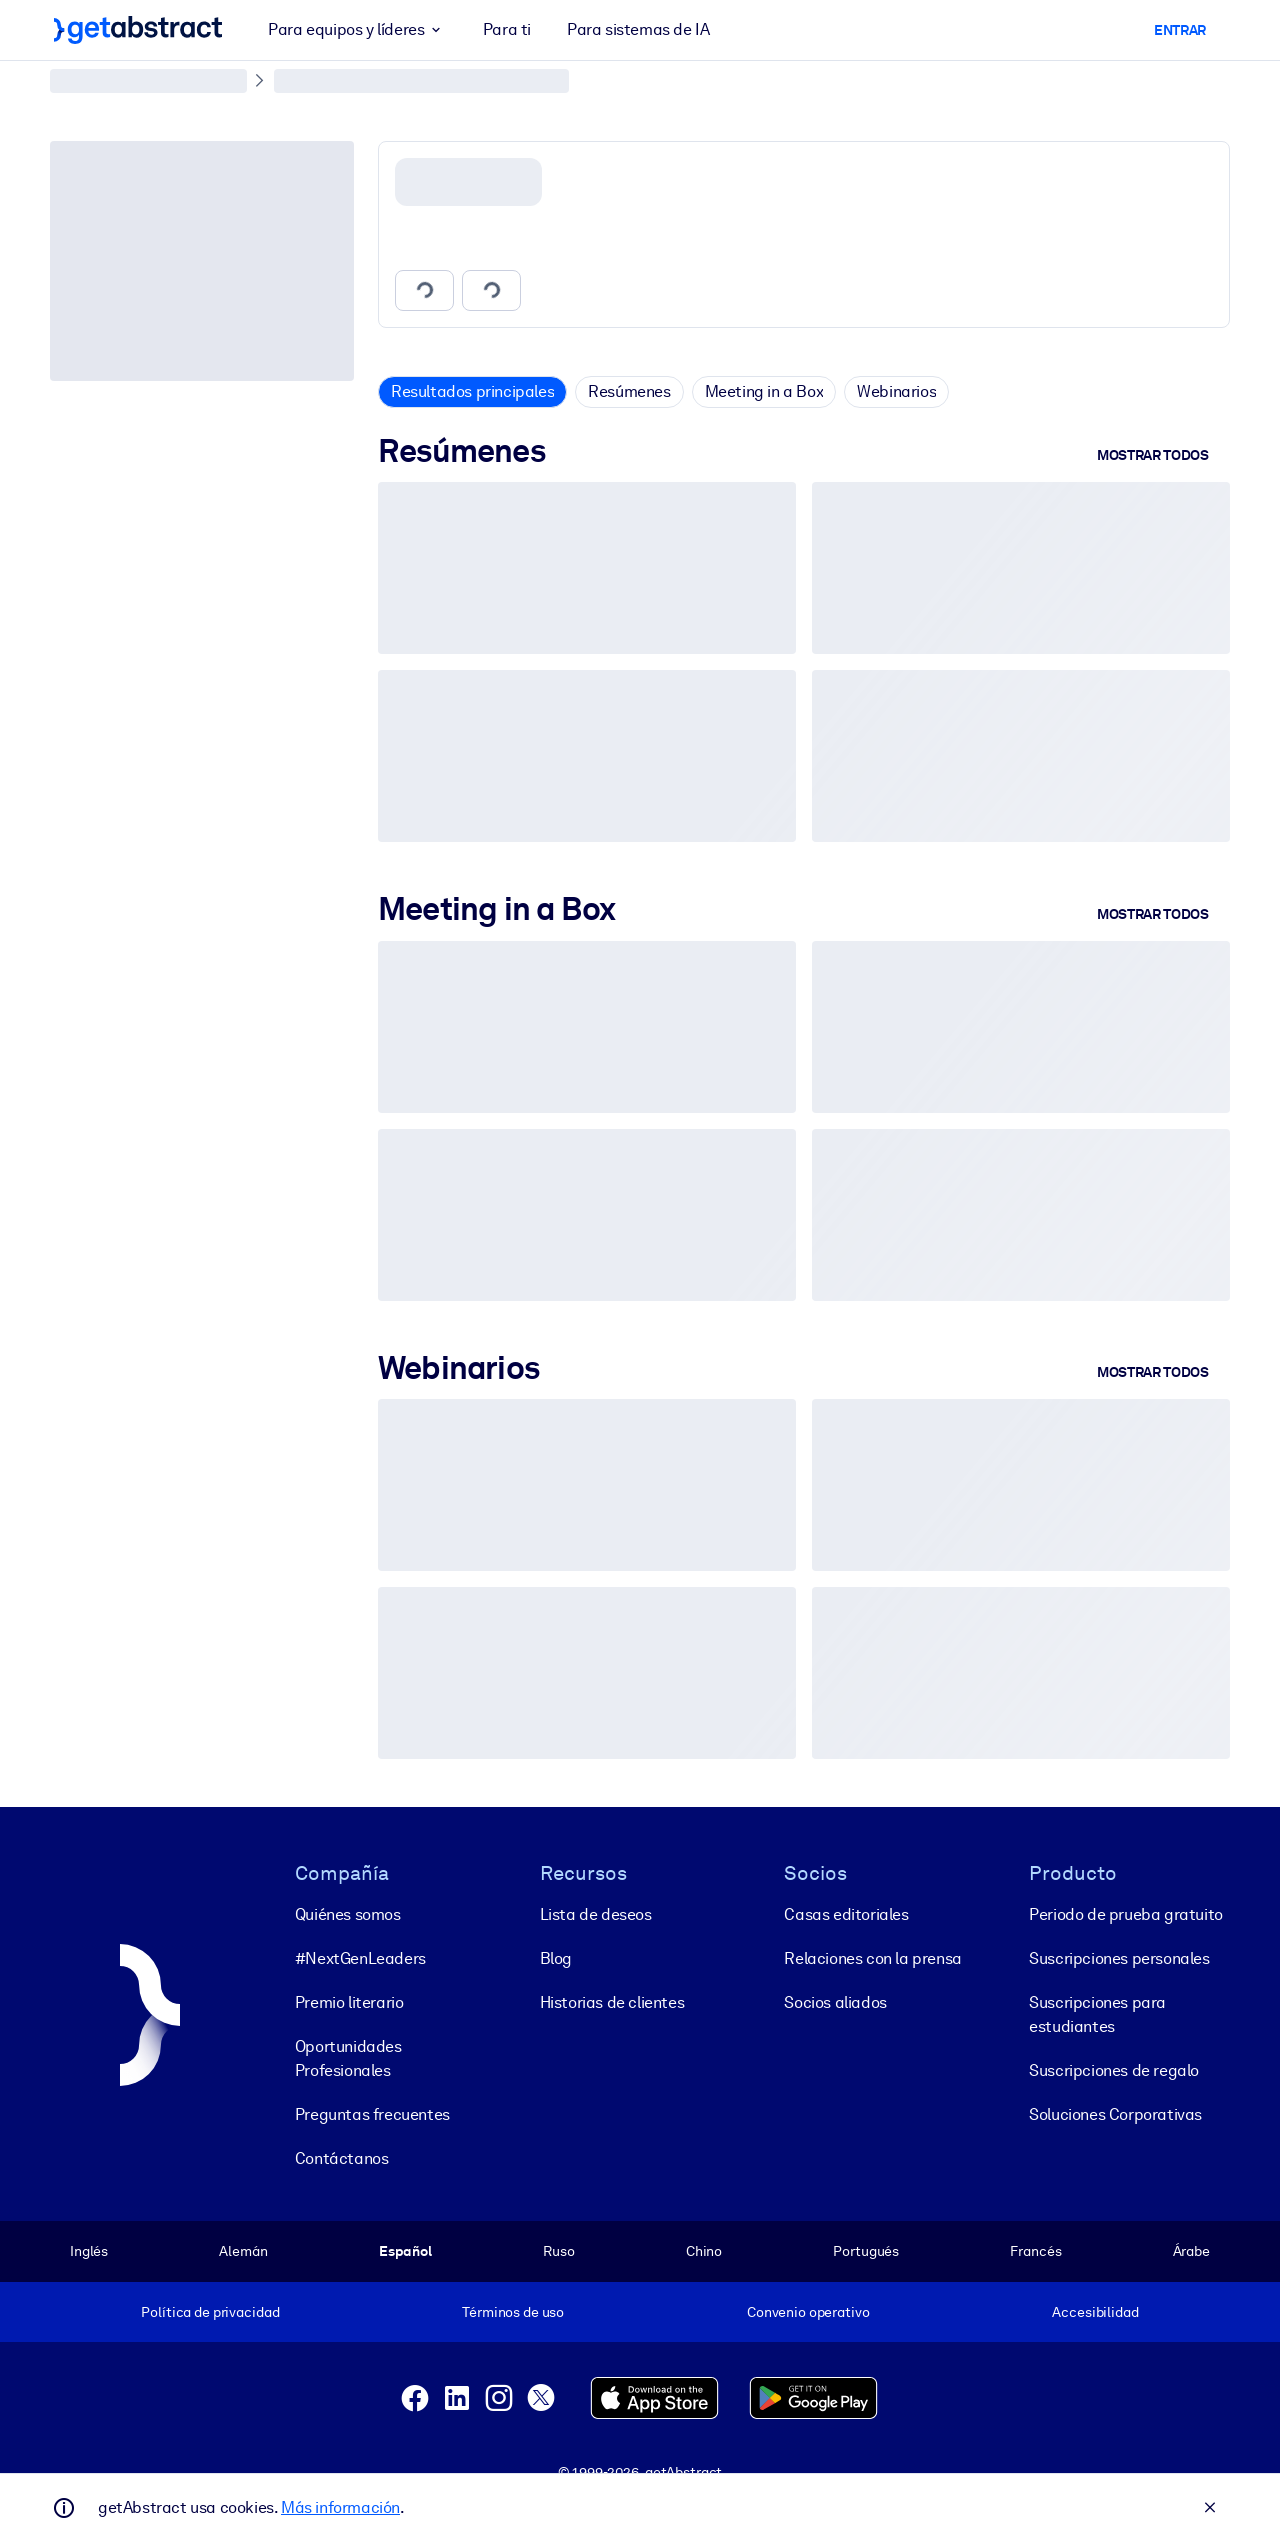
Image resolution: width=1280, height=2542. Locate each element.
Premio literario (349, 2002)
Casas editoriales (846, 1914)
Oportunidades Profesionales (348, 2058)
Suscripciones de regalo (1114, 2070)
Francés (1035, 2251)
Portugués (866, 2251)
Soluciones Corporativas (1115, 2114)
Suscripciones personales (1119, 1958)
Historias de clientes (612, 2002)
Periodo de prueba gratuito (1126, 1914)
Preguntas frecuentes (372, 2114)
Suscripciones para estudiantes (1097, 2014)
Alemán (243, 2251)
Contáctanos (342, 2158)
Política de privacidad (210, 2312)
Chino (704, 2251)
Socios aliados (835, 2002)
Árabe (1191, 2251)
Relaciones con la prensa (872, 1958)
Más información (340, 2507)
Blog (556, 1958)
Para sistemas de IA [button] (638, 29)
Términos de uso (513, 2312)
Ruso (558, 2251)
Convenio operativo (808, 2312)
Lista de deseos (596, 1914)
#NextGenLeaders (360, 1958)
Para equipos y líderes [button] (357, 30)
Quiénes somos (348, 1914)
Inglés (89, 2251)
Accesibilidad (1095, 2312)
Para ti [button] (507, 29)
